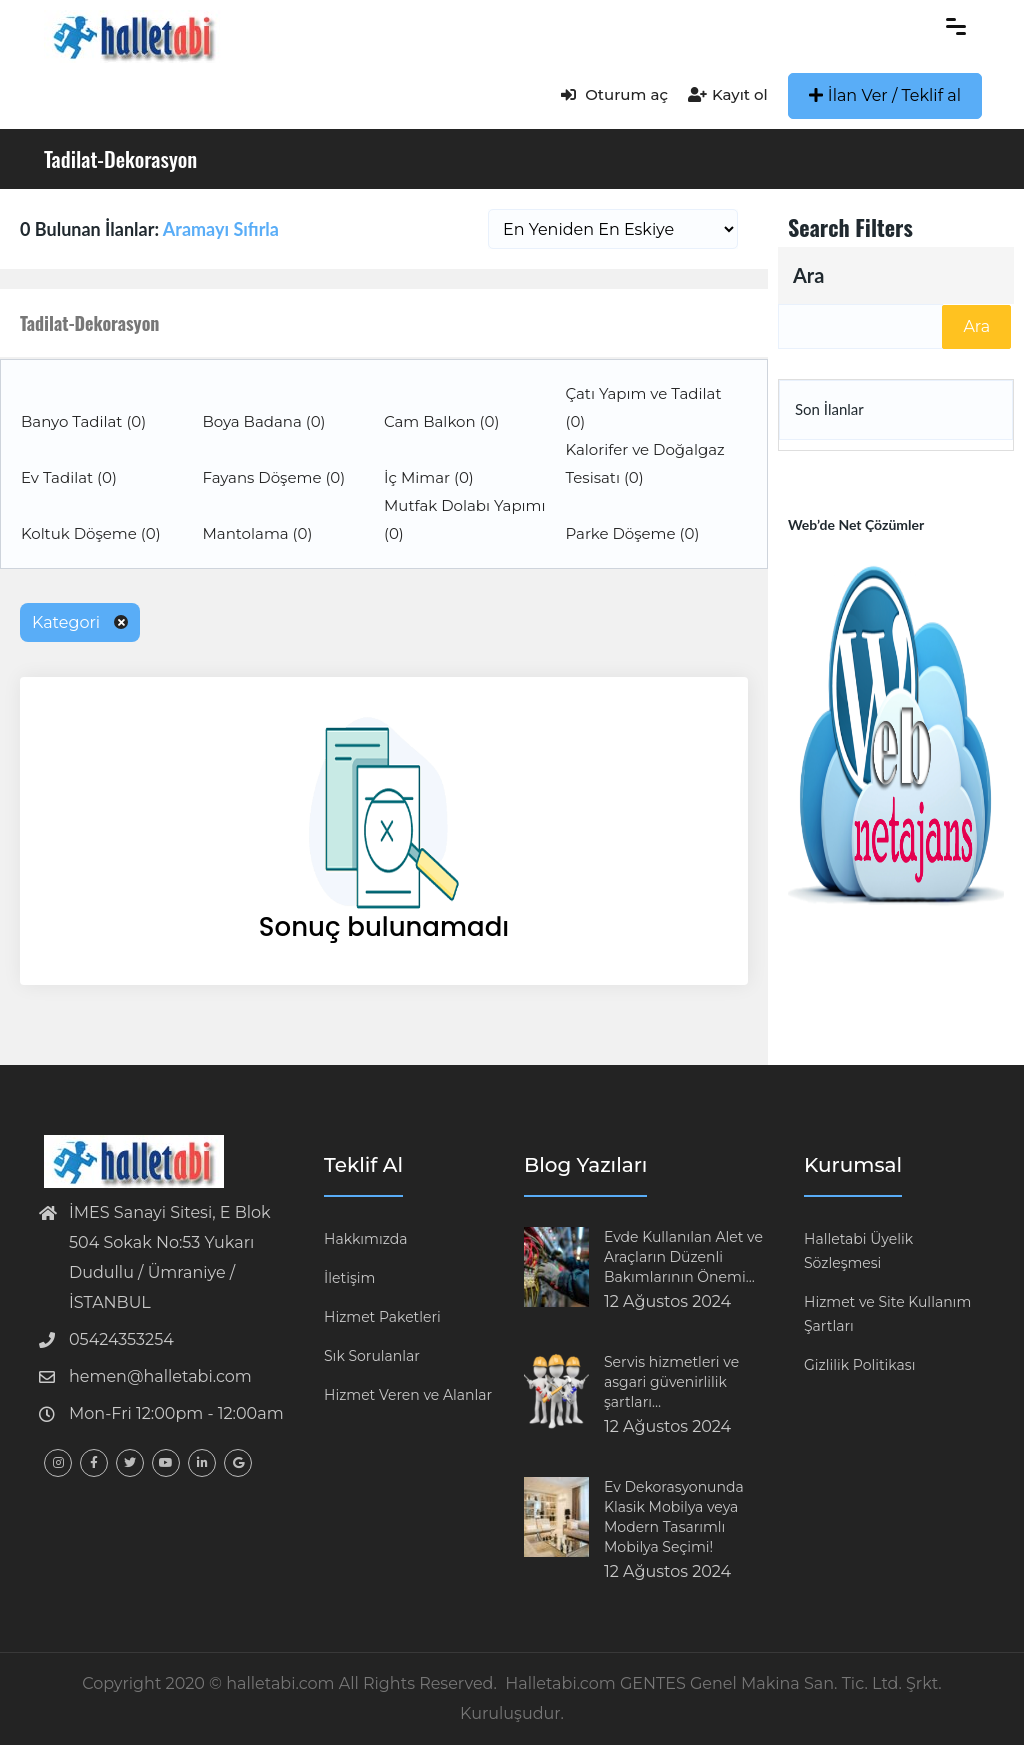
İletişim (349, 1278)
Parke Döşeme (633, 533)
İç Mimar (429, 477)
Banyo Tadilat (83, 421)
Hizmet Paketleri (382, 1317)
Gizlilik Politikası (859, 1365)
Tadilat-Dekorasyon (120, 158)
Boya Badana (264, 421)
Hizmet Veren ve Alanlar (408, 1395)
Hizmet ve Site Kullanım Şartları (887, 1314)
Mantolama (258, 533)
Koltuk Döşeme (91, 533)
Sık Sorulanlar (372, 1356)
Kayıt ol (728, 94)
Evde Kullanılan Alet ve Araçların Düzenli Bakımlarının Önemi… (683, 1257)
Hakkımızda (365, 1239)
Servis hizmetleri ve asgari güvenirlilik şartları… (671, 1382)
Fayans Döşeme (274, 477)
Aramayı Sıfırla (221, 229)
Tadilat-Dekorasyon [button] (89, 323)
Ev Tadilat (69, 477)
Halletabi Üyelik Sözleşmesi (858, 1251)
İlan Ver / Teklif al (885, 95)
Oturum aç (614, 94)
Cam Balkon (441, 421)
